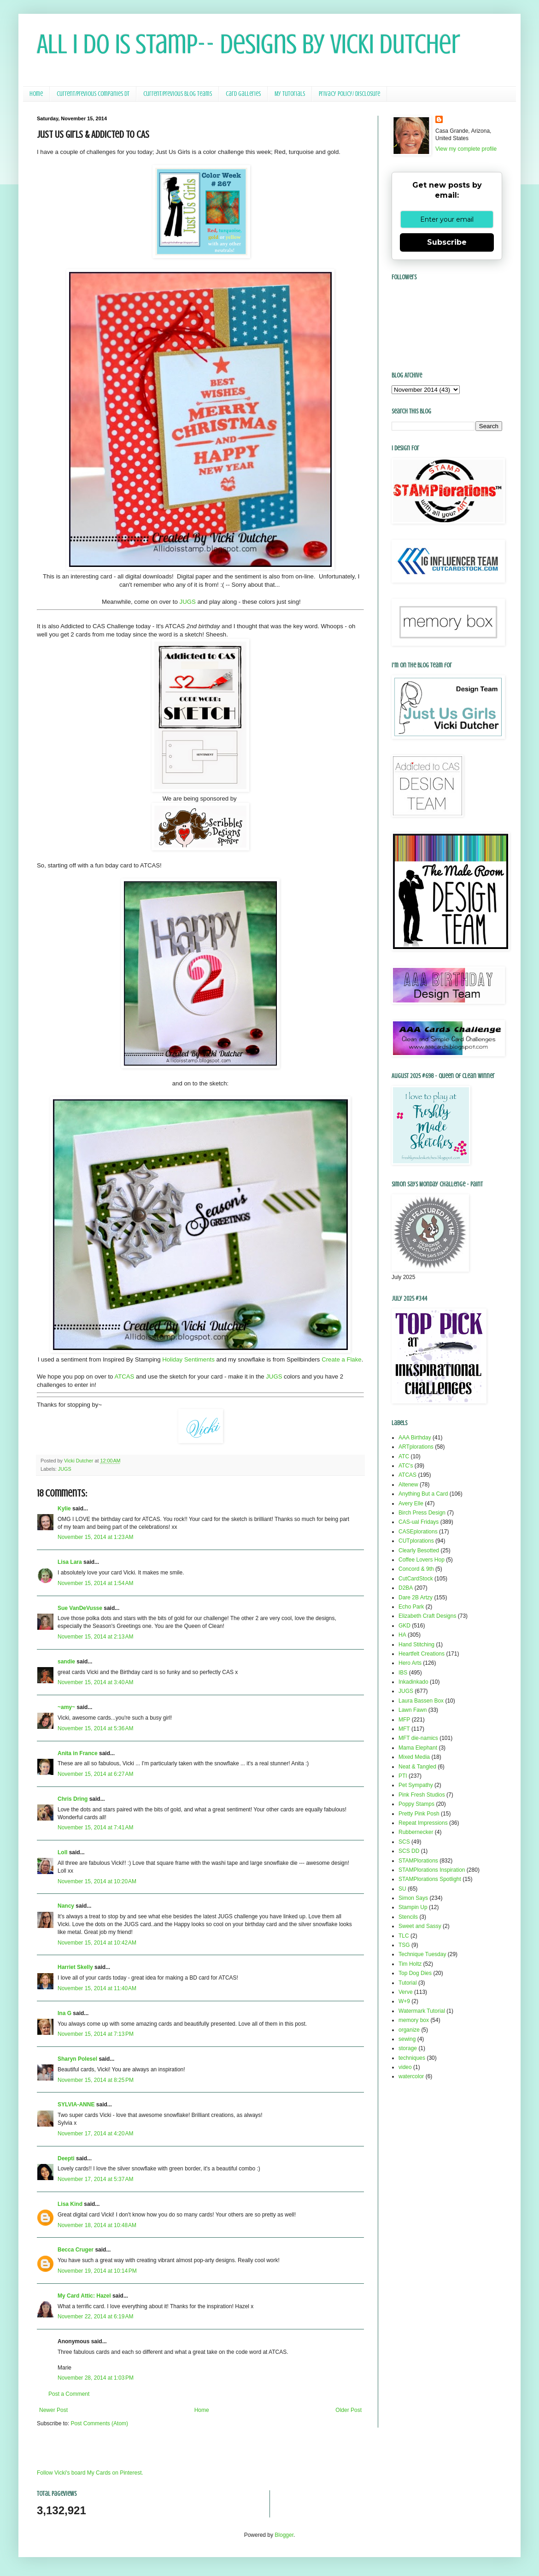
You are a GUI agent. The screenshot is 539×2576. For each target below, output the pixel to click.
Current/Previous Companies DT (93, 93)
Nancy (66, 1906)
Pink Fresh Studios (421, 1795)
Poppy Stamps (416, 1804)
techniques (411, 2058)
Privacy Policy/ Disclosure (349, 93)
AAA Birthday (414, 1437)
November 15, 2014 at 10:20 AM (97, 1881)
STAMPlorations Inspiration (431, 1870)
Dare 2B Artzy (415, 1597)
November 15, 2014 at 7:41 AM (95, 1827)
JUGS (188, 601)
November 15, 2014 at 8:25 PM (96, 2080)
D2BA (405, 1588)
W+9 (404, 2001)
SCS (404, 1842)
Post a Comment (68, 2394)
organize (409, 2030)
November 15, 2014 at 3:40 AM (95, 1682)
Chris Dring (73, 1799)
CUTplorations (416, 1541)
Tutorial (407, 1983)
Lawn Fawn (412, 1710)
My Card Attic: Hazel (84, 2296)
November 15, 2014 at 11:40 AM (97, 1988)
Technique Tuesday (422, 1954)
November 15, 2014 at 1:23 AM (95, 1537)
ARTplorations (416, 1447)
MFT (404, 1729)
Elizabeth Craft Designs (427, 1616)
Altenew (408, 1484)
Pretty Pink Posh (418, 1813)
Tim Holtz (410, 1964)
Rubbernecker (415, 1832)
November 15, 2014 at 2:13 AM (95, 1636)
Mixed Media (414, 1757)
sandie (66, 1661)
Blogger (284, 2535)
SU (402, 1889)
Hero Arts (410, 1663)
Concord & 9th (416, 1569)
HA (402, 1635)
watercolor (411, 2076)
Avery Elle (410, 1503)
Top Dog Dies (415, 1973)
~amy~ (66, 1707)
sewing (407, 2039)
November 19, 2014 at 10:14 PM (97, 2271)
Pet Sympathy (415, 1785)
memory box (413, 2020)
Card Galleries (243, 93)
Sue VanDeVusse (80, 1608)
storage (407, 2048)
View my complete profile (466, 149)
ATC (403, 1456)
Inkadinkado (413, 1682)
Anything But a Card (423, 1494)
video (405, 2067)
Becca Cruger (76, 2249)
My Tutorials (290, 93)
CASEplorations (418, 1531)
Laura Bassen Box (421, 1701)
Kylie (64, 1508)
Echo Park (411, 1606)
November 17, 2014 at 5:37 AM (95, 2179)
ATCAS (124, 1376)
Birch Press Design (421, 1512)
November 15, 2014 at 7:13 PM (96, 2034)
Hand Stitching (416, 1644)
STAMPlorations (418, 1860)
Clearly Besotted (418, 1550)
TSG (404, 1945)
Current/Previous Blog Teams (177, 93)
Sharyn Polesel (77, 2059)
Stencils (408, 1917)
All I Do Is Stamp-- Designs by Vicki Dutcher (248, 44)
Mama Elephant (417, 1748)
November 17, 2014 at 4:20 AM (95, 2133)
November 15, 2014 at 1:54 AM (95, 1583)
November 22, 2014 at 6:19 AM (95, 2316)
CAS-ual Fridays (418, 1522)
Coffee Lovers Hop (421, 1559)
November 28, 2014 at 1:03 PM (96, 2378)
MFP (404, 1719)
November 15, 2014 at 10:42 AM (97, 1942)
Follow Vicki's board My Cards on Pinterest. (90, 2473)
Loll (62, 1852)
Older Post (348, 2410)
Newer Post (53, 2410)
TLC (403, 1936)
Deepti (66, 2158)
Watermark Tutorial (421, 2011)
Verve (405, 1992)
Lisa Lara (70, 1562)
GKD (404, 1625)
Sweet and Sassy (419, 1926)
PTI (402, 1776)
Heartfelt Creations (421, 1654)
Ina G (64, 2013)
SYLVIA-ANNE (76, 2104)
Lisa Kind (70, 2204)
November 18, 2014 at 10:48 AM (97, 2225)
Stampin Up (413, 1907)
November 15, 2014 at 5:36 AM (95, 1728)
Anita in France (78, 1753)
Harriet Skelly (75, 1967)
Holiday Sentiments (188, 1359)
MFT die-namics (418, 1738)
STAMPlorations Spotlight (429, 1879)
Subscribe (447, 242)
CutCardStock (415, 1578)
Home (36, 93)
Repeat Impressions (423, 1823)
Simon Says (413, 1898)
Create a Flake (342, 1359)
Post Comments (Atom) (99, 2423)
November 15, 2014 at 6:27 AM (95, 1774)
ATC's (405, 1465)
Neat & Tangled (417, 1766)
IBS (402, 1672)
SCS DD (408, 1851)
